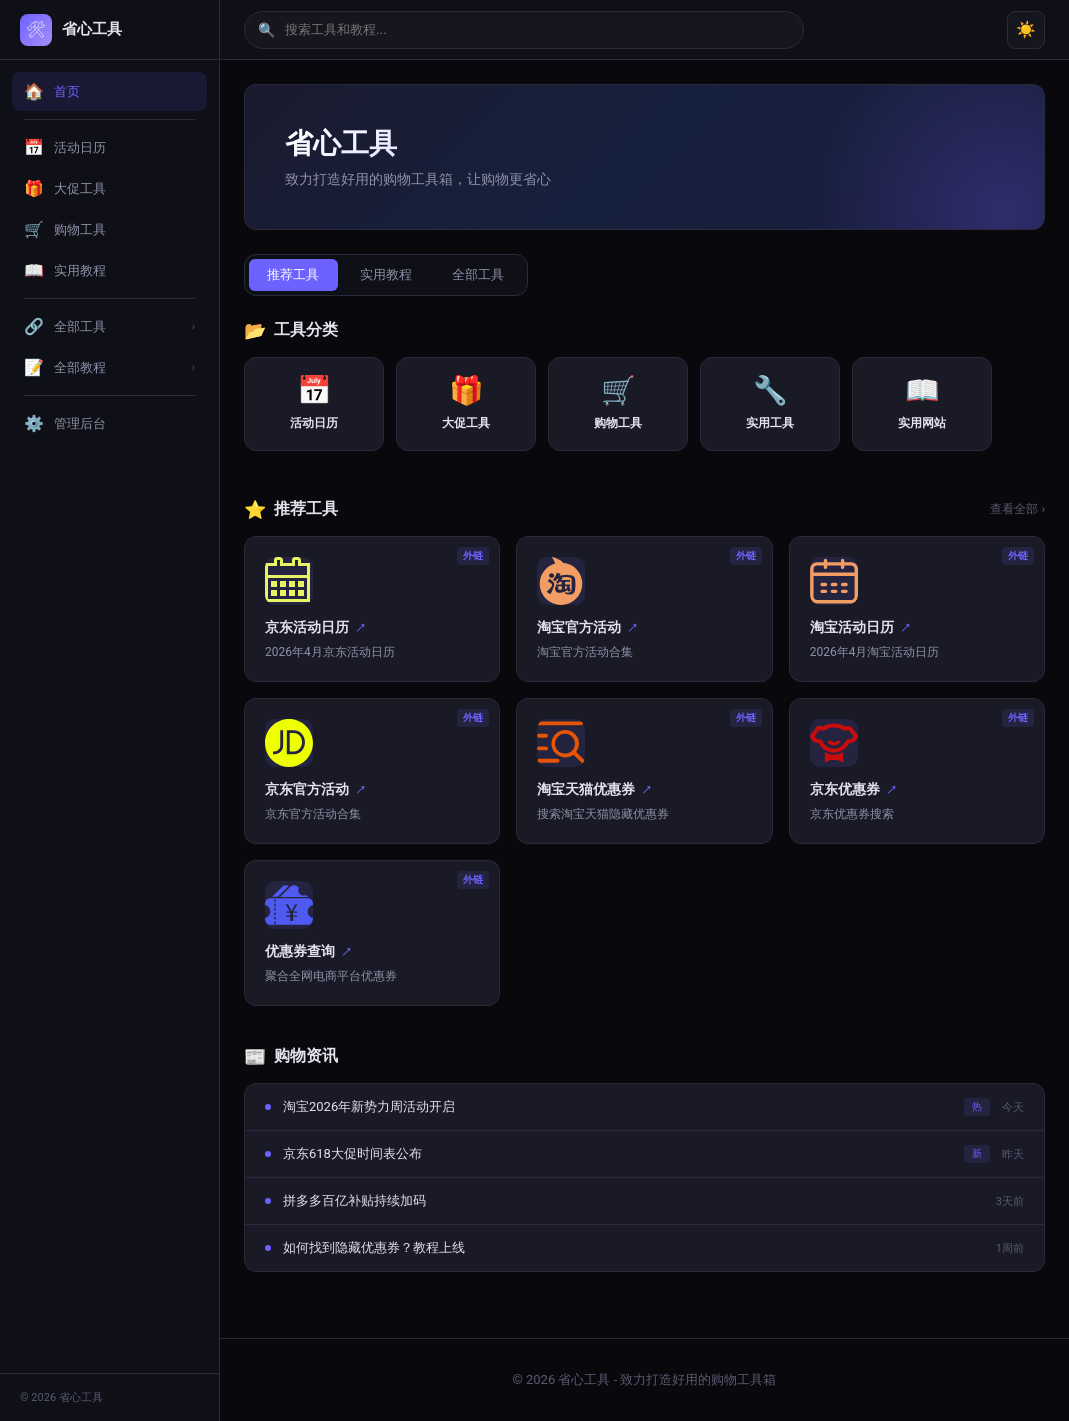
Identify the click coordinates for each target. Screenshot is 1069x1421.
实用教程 (391, 275)
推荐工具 (295, 275)
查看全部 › (1017, 511)
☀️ (1026, 29)
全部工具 (487, 275)
